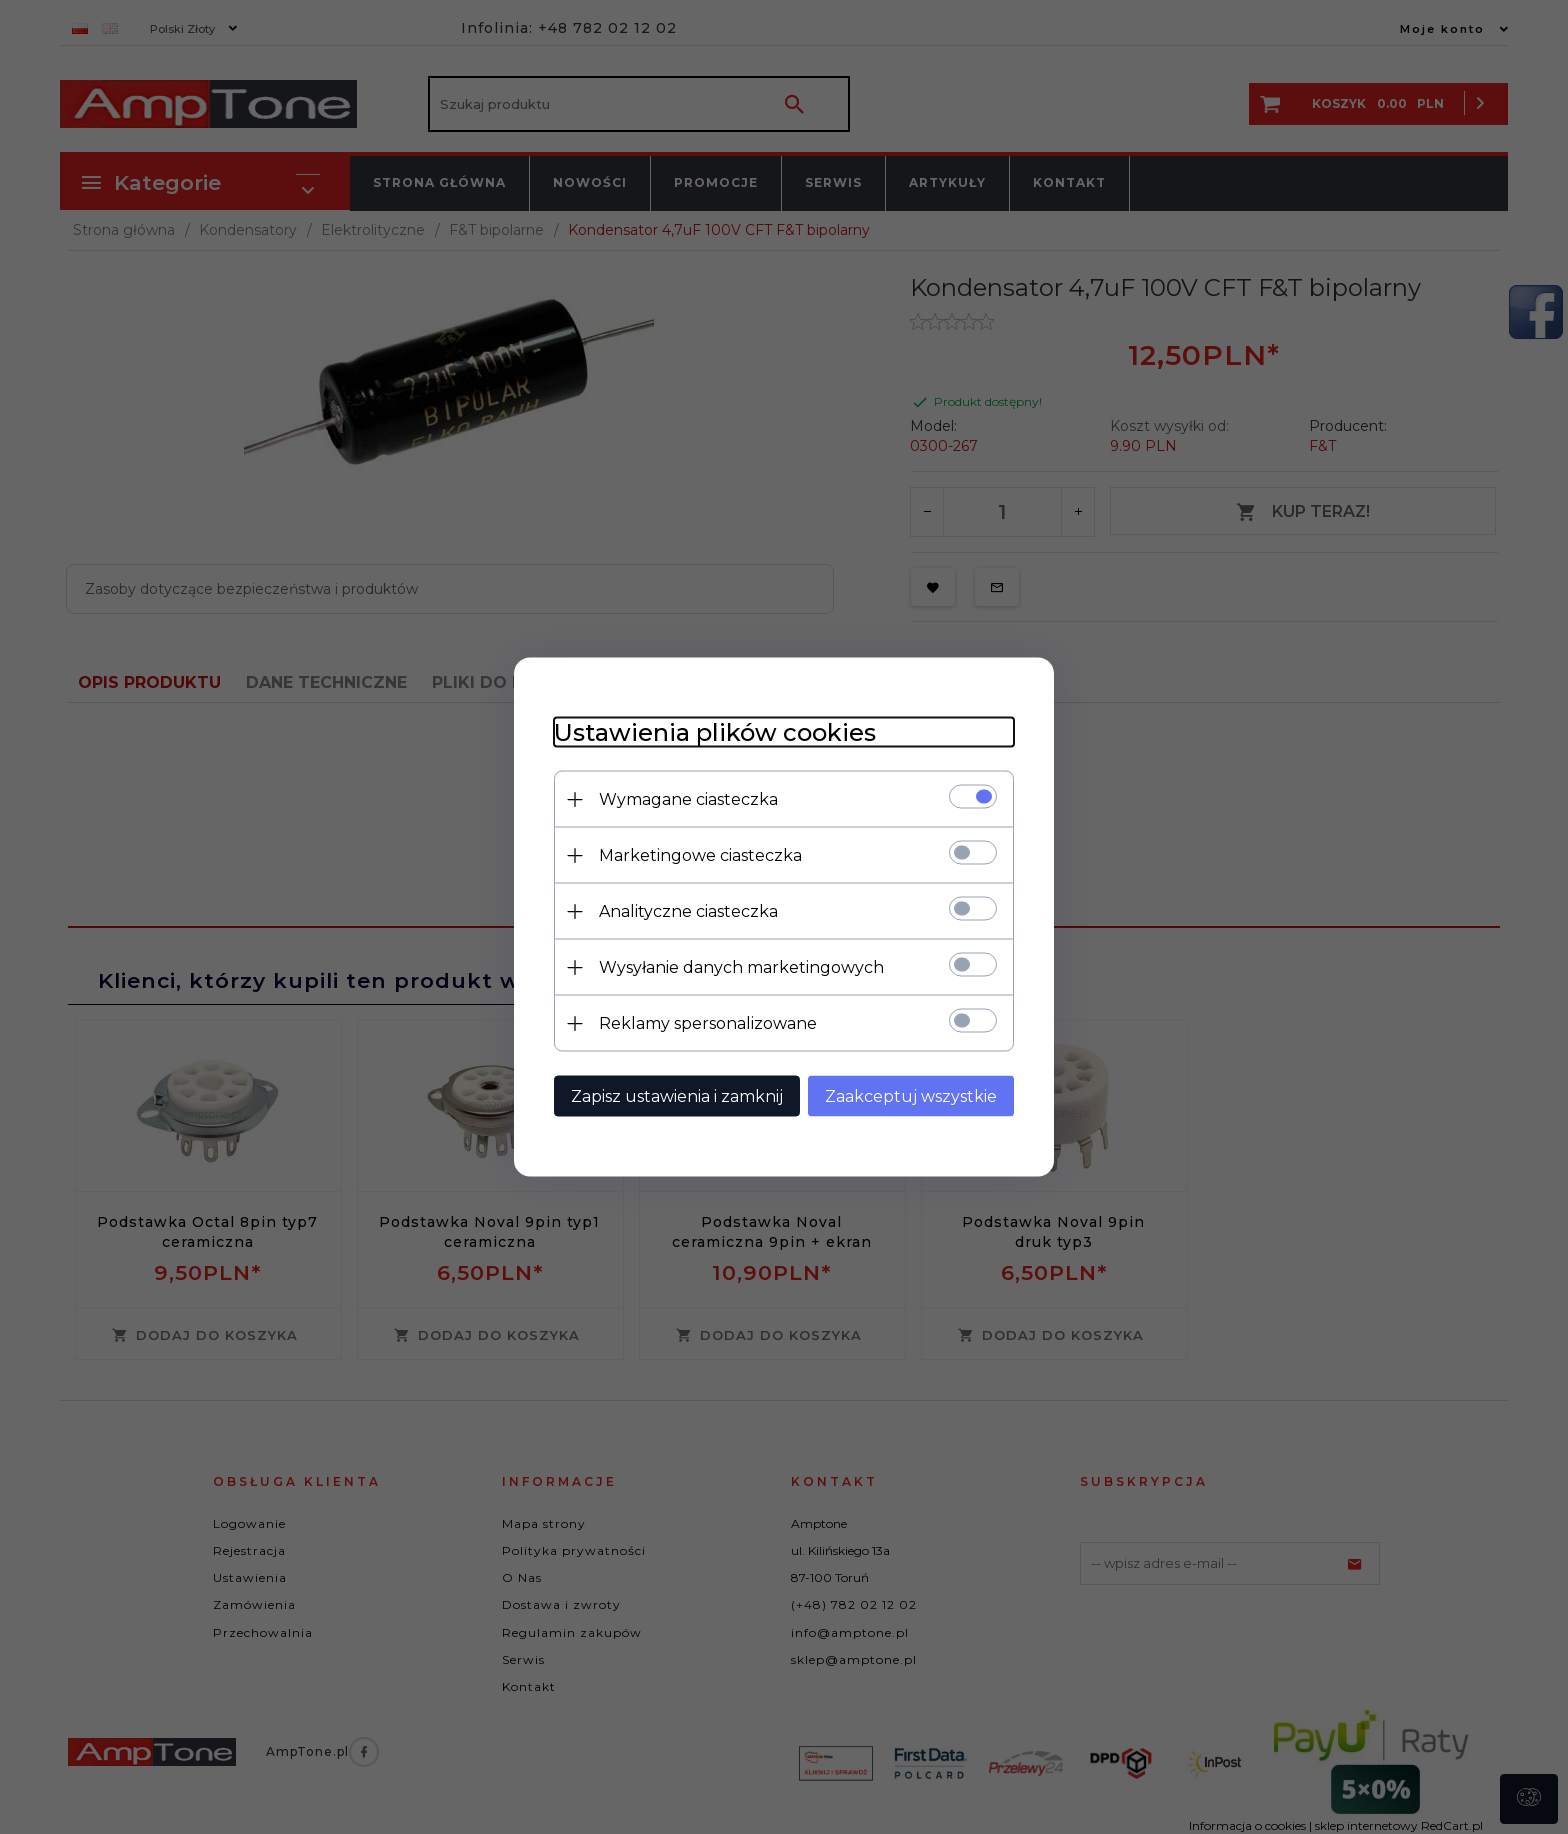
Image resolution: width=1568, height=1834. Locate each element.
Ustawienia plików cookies (715, 732)
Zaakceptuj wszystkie (911, 1096)
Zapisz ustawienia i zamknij (677, 1096)
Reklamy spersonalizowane (708, 1023)
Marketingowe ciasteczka (700, 855)
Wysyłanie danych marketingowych (741, 967)
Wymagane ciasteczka (688, 799)
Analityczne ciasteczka (688, 911)
